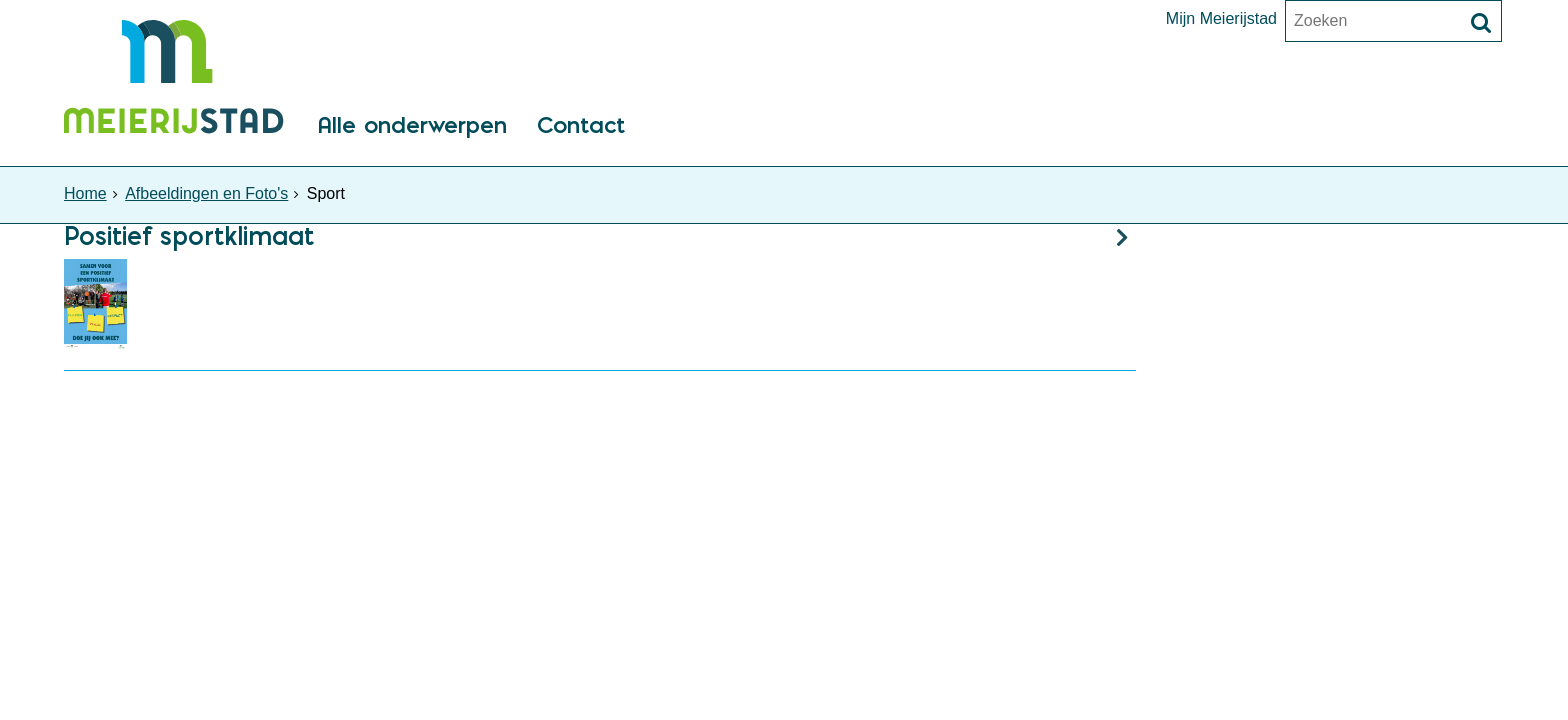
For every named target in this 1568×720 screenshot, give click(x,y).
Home (85, 193)
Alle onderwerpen (412, 126)
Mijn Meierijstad (1221, 19)
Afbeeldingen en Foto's (206, 193)
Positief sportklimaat (189, 235)
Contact (581, 126)
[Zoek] (1481, 23)
